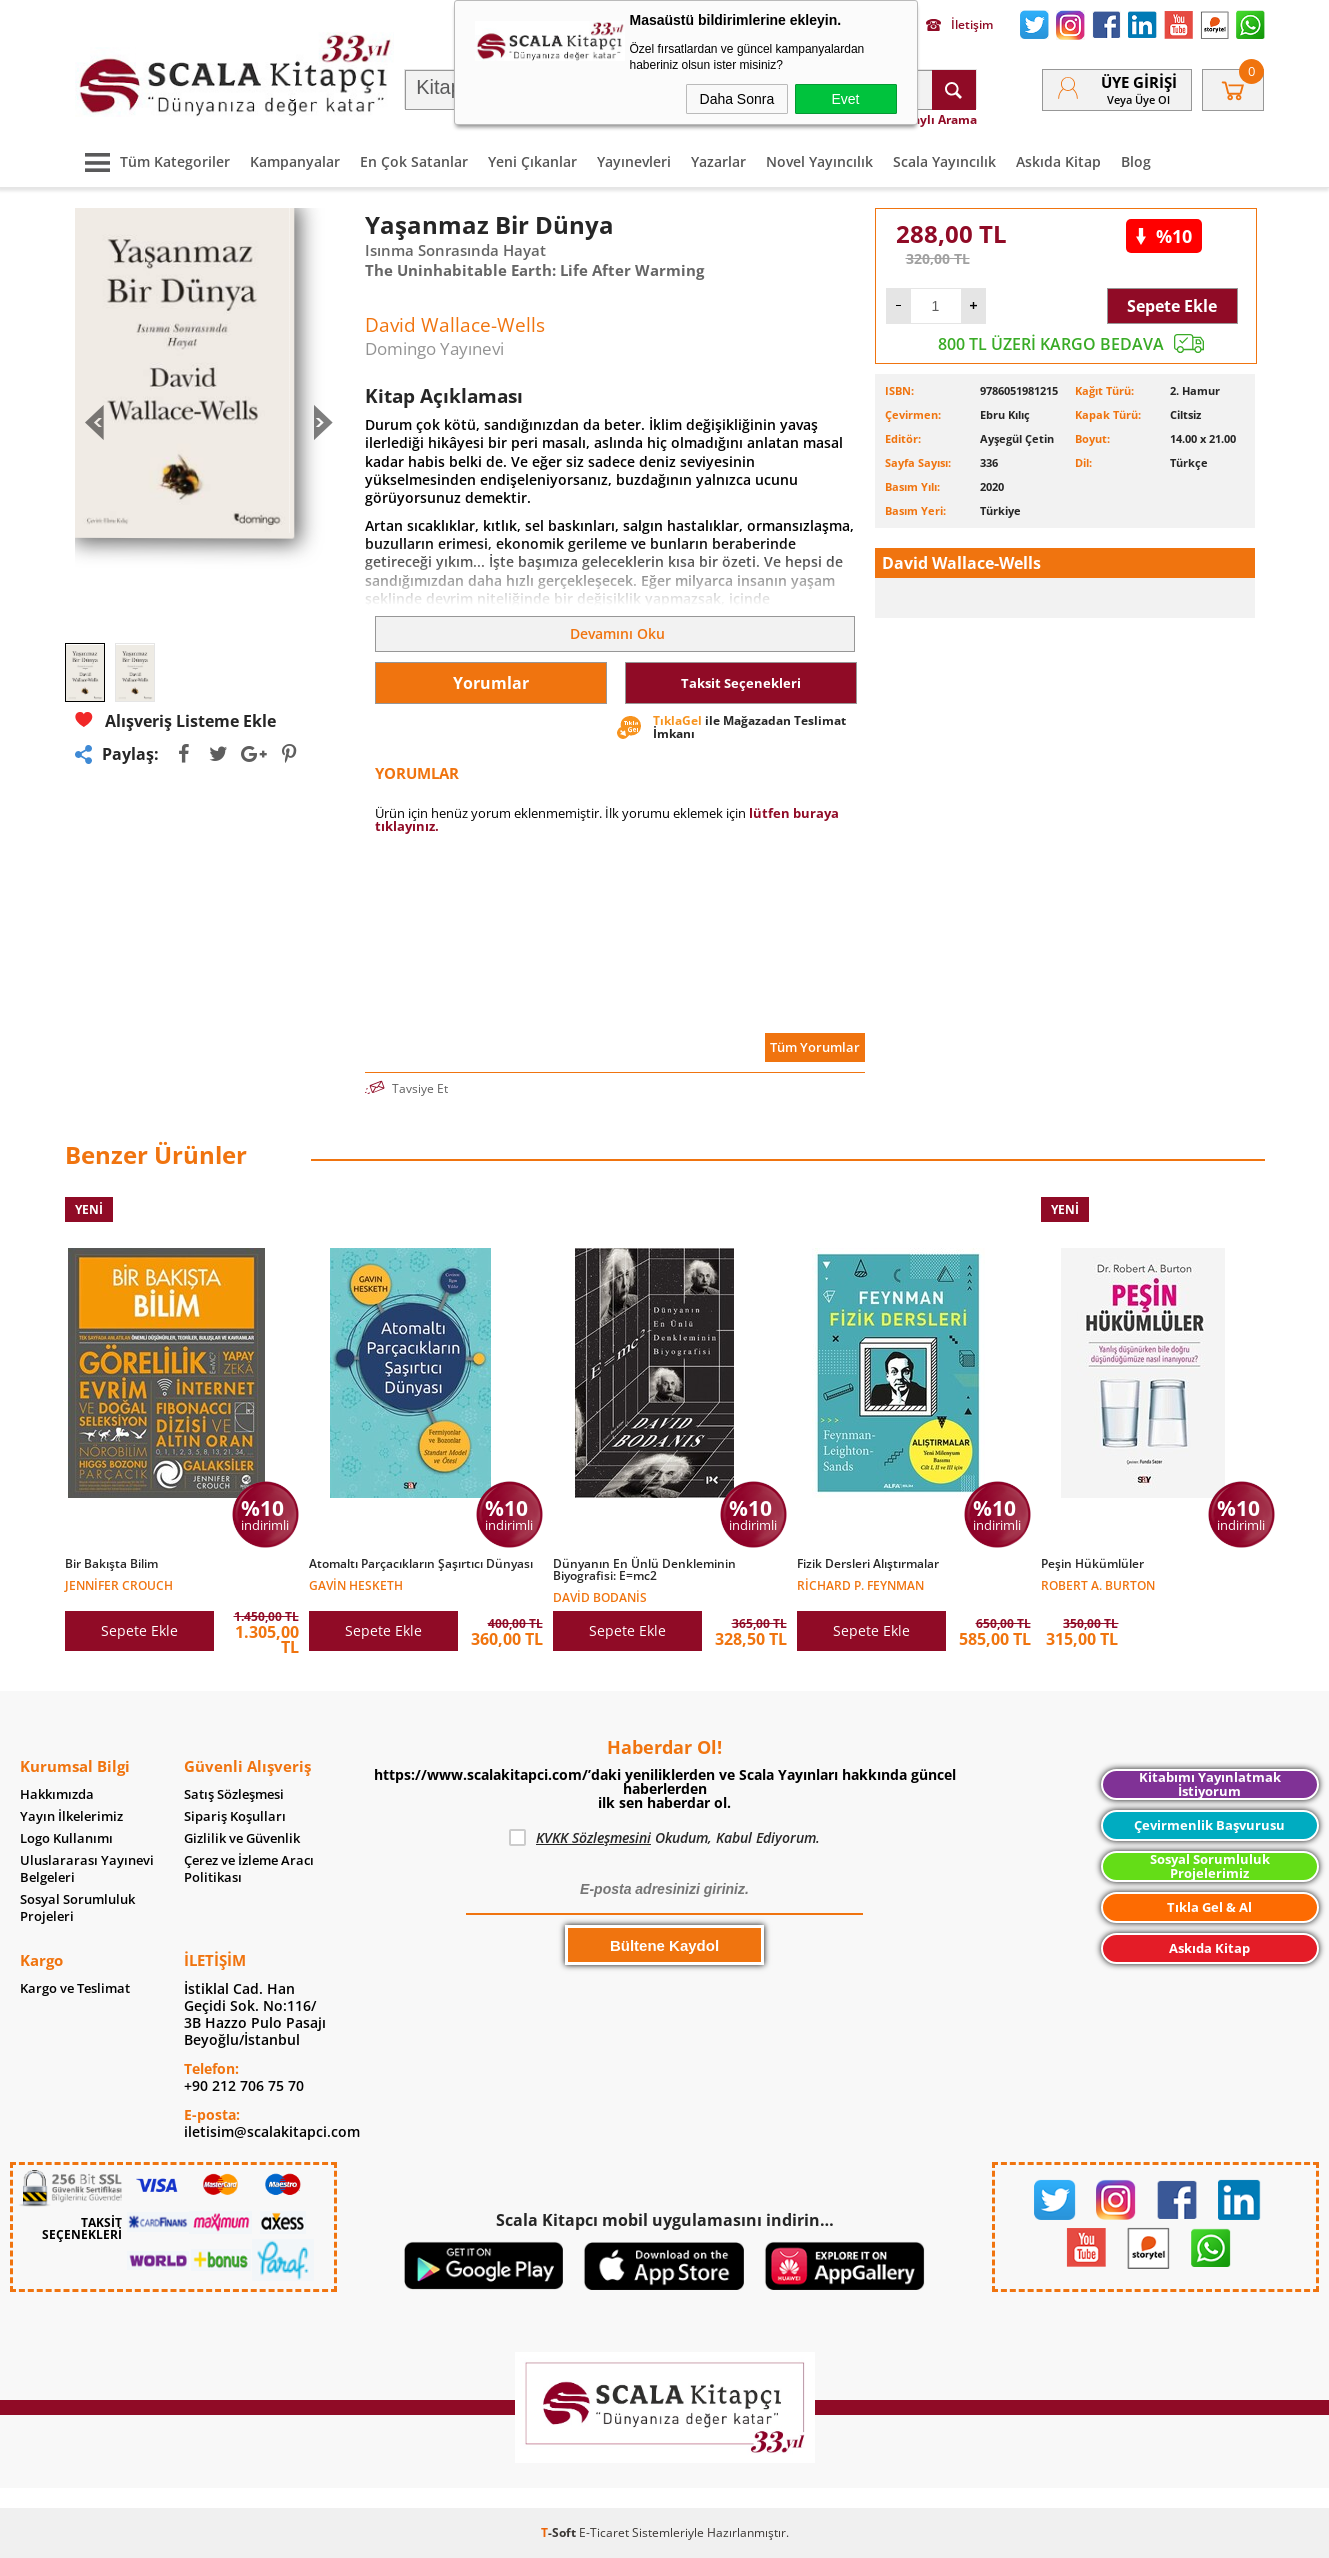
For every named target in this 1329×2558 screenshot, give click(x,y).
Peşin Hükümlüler (1092, 1564)
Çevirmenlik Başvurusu (1209, 1825)
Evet (845, 99)
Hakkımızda (57, 1794)
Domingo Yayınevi (434, 348)
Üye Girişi (1139, 82)
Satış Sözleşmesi (234, 1794)
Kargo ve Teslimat (75, 1988)
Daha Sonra (737, 99)
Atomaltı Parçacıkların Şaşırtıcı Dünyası (421, 1564)
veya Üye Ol (1138, 99)
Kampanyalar (295, 161)
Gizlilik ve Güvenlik (242, 1838)
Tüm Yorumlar (815, 1047)
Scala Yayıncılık (944, 161)
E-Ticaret (604, 2532)
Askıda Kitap (1058, 161)
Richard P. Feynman (860, 1584)
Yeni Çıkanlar (532, 161)
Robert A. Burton (1098, 1584)
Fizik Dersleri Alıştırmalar (868, 1564)
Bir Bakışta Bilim (111, 1564)
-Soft (560, 2532)
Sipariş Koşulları (235, 1816)
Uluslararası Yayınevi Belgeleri (87, 1869)
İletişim (959, 25)
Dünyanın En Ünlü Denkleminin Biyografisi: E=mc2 (644, 1570)
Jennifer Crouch (119, 1584)
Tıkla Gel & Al (1209, 1907)
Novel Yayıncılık (819, 161)
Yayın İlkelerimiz (71, 1816)
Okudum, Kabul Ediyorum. (664, 1838)
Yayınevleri (634, 161)
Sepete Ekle (1172, 306)
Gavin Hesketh (356, 1584)
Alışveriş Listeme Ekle (175, 720)
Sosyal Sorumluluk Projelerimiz (1210, 1866)
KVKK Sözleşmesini (593, 1837)
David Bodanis (600, 1596)
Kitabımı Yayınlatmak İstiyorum (1210, 1784)
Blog (1136, 161)
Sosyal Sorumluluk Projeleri (77, 1908)
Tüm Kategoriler (152, 161)
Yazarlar (718, 161)
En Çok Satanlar (414, 161)
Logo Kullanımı (66, 1838)
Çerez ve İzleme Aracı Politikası (249, 1869)
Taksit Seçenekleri (741, 683)
